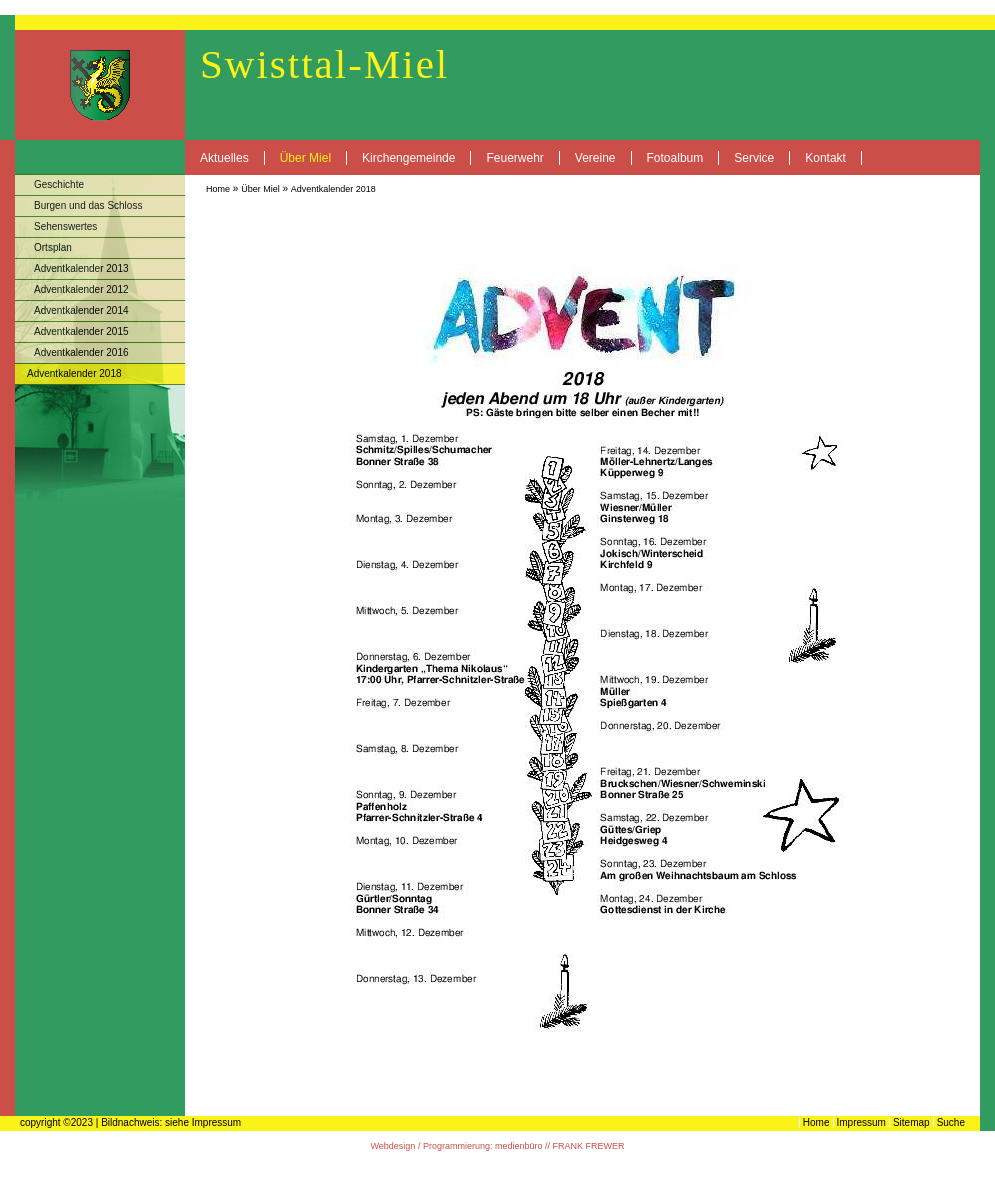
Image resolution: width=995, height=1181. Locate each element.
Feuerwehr (514, 158)
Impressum (861, 1122)
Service (754, 158)
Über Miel (305, 158)
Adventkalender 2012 (81, 289)
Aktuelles (224, 158)
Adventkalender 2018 (333, 189)
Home (218, 189)
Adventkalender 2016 (81, 352)
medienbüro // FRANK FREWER (560, 1146)
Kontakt (825, 158)
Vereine (595, 158)
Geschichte (59, 184)
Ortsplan (53, 247)
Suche (951, 1122)
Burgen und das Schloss (88, 205)
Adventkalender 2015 (81, 331)
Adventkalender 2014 (81, 310)
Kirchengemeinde (408, 158)
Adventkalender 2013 (81, 268)
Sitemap (911, 1122)
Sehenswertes (65, 226)
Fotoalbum (675, 158)
